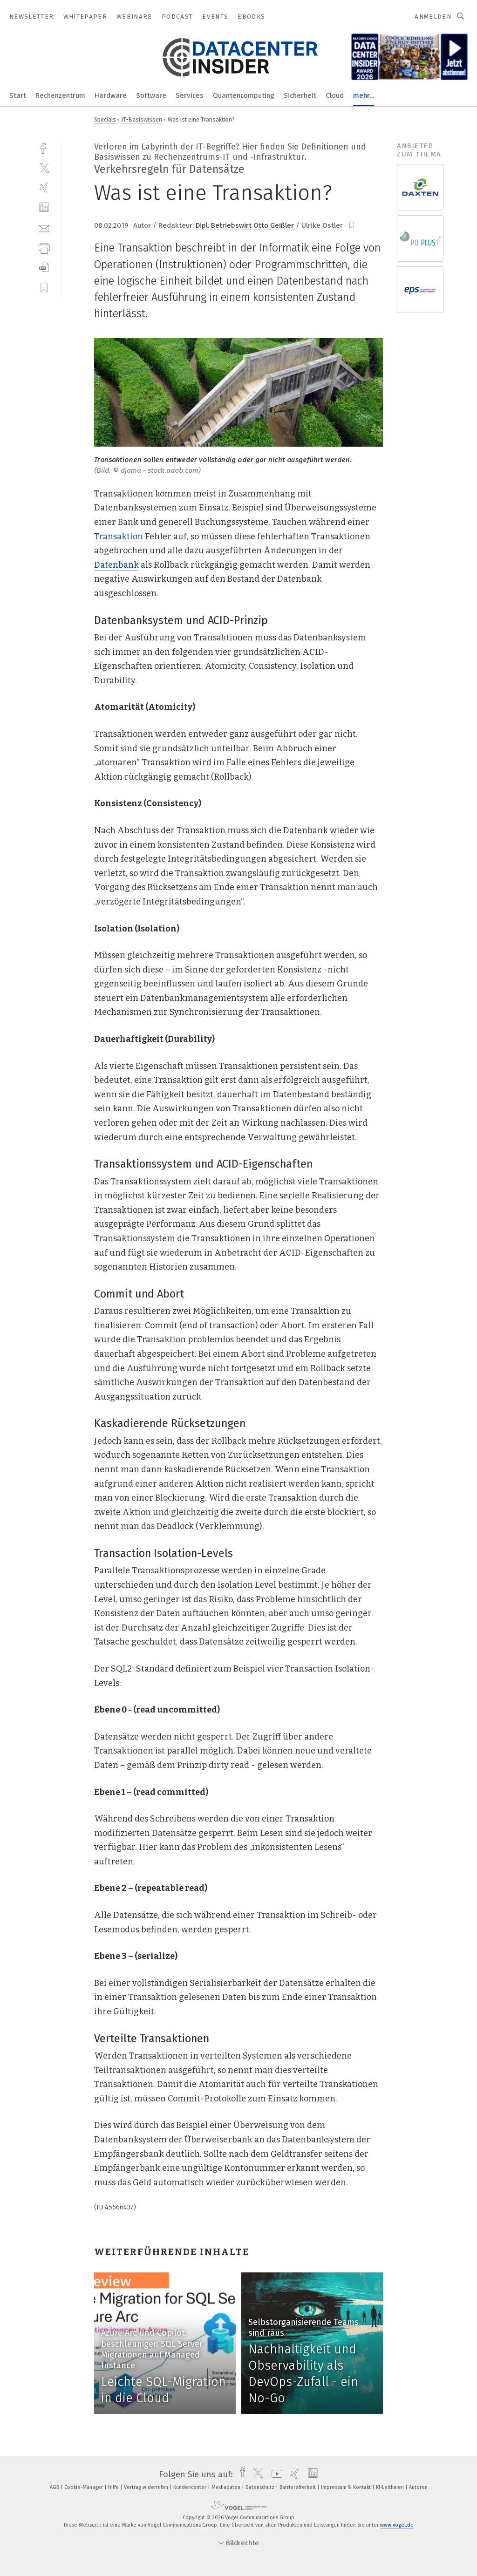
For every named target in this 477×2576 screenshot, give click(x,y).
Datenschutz (260, 2487)
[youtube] (274, 2474)
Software (151, 95)
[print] (44, 247)
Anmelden (433, 16)
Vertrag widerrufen (147, 2487)
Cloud (335, 95)
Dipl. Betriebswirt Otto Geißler (245, 225)
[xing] (44, 187)
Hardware (111, 95)
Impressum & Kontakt (346, 2487)
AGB (55, 2487)
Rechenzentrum (60, 95)
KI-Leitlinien (390, 2487)
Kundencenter (190, 2487)
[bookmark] (351, 225)
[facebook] (44, 147)
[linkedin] (44, 207)
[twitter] (44, 167)
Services (190, 95)
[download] (44, 267)
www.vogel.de (397, 2525)
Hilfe (114, 2487)
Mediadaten (226, 2487)
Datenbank (116, 565)
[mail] (44, 227)
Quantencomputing (243, 95)
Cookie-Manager (84, 2487)
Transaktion (118, 536)
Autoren (418, 2487)
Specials (105, 119)
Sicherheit (300, 95)
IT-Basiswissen (142, 119)
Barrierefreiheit (298, 2487)
